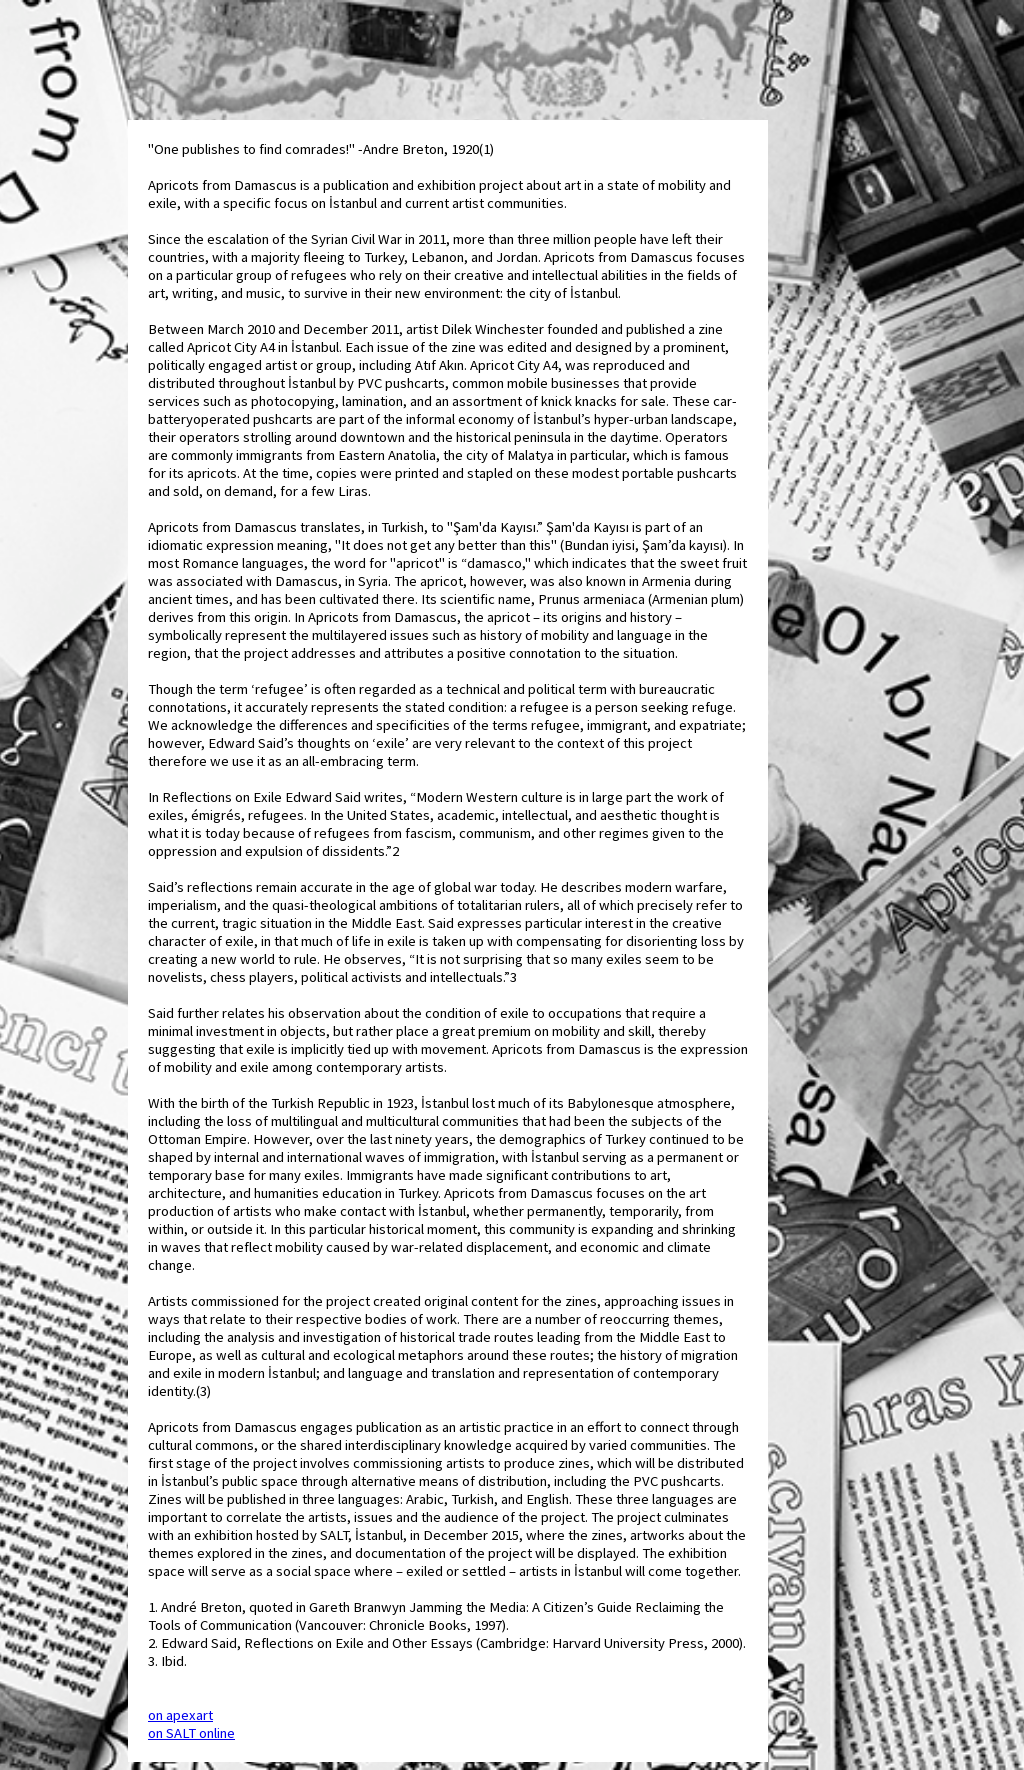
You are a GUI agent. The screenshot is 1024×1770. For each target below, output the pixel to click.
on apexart (180, 1715)
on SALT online (191, 1733)
